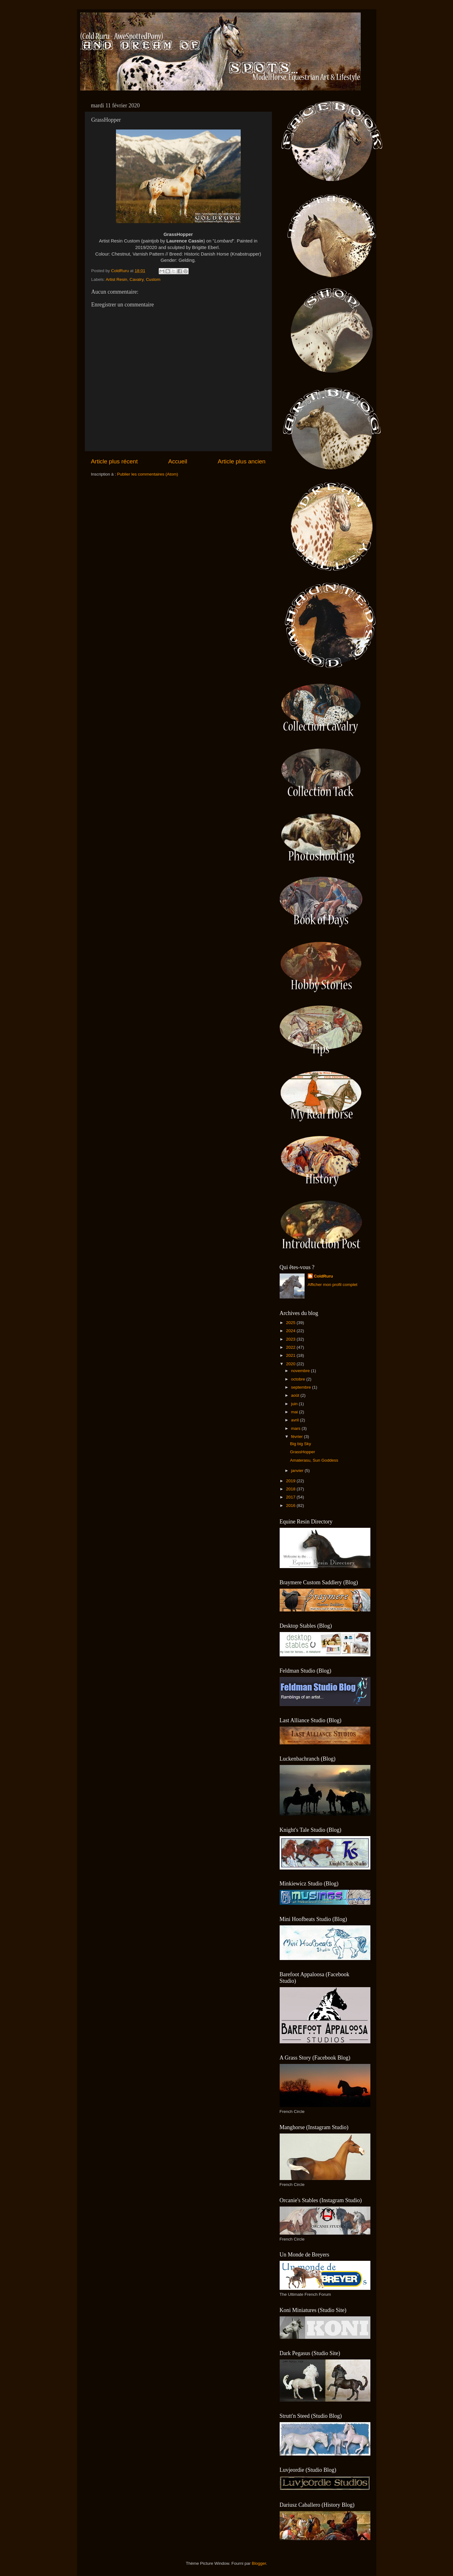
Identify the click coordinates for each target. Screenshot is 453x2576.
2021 (291, 1355)
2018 (291, 1489)
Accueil (177, 461)
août (296, 1395)
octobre (298, 1379)
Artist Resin (116, 279)
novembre (301, 1370)
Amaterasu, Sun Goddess (314, 1460)
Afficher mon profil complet (333, 1284)
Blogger (259, 2563)
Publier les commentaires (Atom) (147, 474)
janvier (298, 1470)
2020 (291, 1363)
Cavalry (137, 279)
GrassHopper (302, 1451)
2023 (291, 1339)
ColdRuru (323, 1276)
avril (295, 1420)
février (297, 1436)
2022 (291, 1347)
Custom (153, 279)
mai (295, 1412)
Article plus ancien (241, 461)
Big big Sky (300, 1443)
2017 (291, 1497)
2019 (291, 1481)
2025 (291, 1322)
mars (296, 1428)
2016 (291, 1505)
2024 (291, 1330)
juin (295, 1403)
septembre (301, 1387)
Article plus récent (114, 461)
